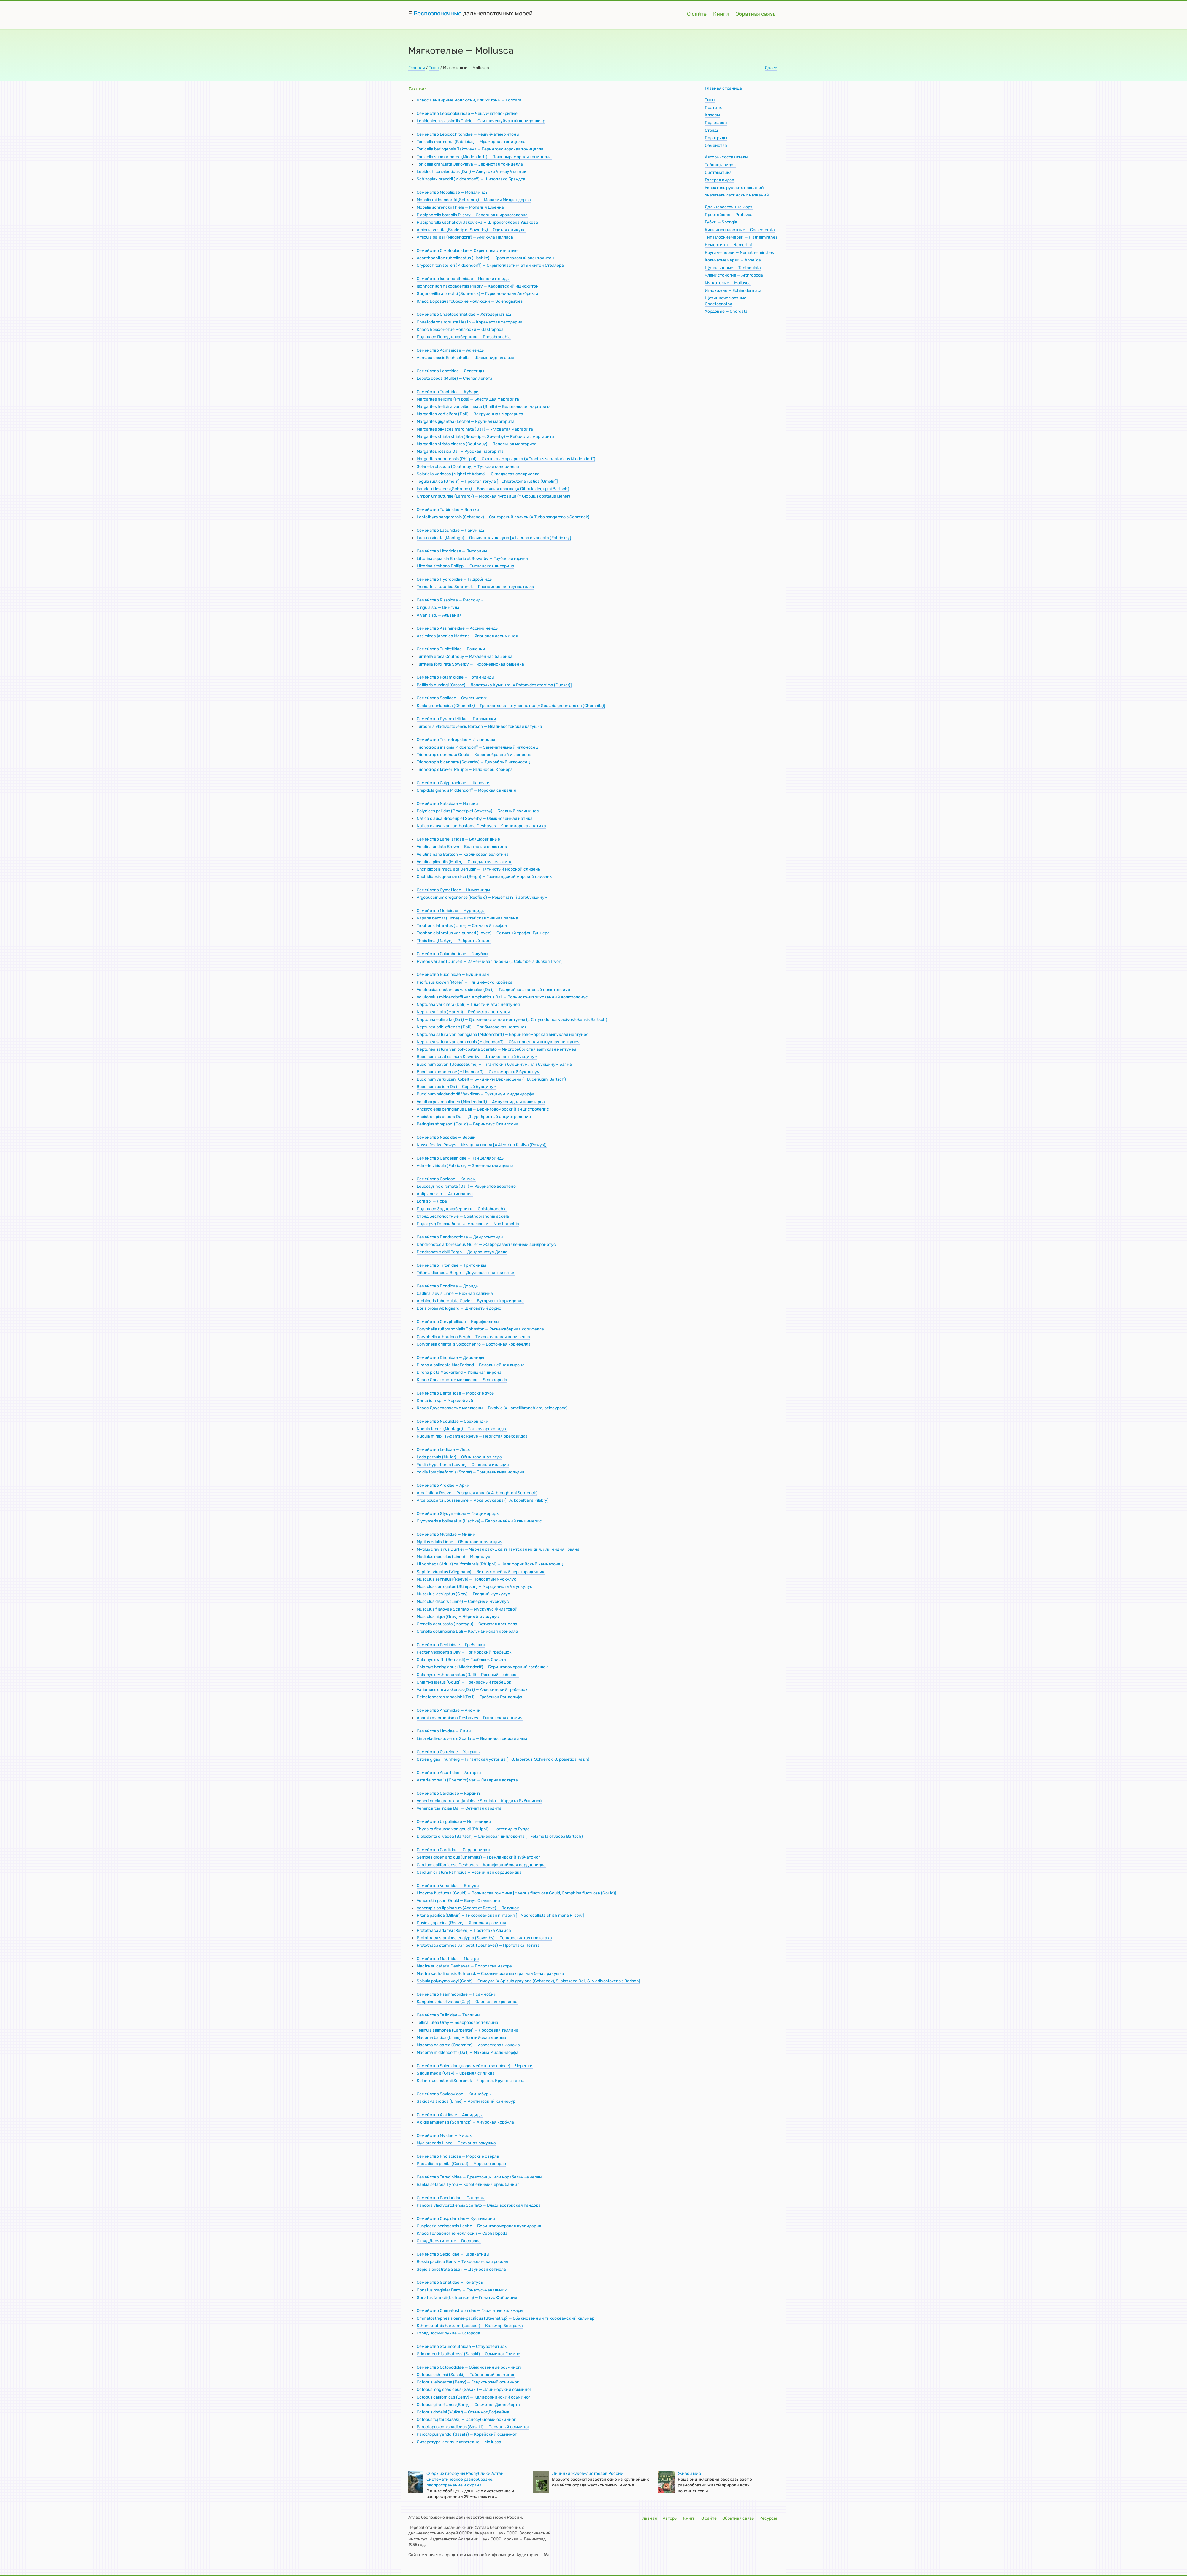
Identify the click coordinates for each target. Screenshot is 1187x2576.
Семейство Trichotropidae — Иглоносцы (456, 739)
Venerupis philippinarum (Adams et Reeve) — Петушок (468, 1907)
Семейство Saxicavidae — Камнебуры (454, 2094)
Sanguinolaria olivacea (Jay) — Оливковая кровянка (467, 2001)
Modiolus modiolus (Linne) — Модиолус (453, 1556)
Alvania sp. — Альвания (439, 615)
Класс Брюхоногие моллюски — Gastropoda (460, 329)
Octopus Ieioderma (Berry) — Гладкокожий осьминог (468, 2382)
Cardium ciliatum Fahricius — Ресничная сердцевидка (469, 1872)
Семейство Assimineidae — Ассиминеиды (458, 628)
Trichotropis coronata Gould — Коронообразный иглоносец (474, 754)
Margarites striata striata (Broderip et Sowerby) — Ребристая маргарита (485, 436)
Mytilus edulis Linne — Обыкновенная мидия (459, 1541)
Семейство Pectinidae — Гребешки (451, 1644)
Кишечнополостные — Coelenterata (740, 229)
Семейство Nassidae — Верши (446, 1137)
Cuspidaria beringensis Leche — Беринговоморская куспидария (479, 2226)
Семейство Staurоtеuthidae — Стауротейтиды (462, 2346)
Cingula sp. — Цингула (438, 607)
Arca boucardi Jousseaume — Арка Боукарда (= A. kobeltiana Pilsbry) (483, 1500)
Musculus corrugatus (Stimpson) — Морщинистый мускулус (474, 1586)
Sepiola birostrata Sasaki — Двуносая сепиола (461, 2269)
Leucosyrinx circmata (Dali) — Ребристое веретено (466, 1186)
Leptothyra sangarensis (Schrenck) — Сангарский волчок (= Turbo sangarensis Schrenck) (503, 517)
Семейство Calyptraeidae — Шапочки (453, 782)
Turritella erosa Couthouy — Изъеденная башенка (464, 656)
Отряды (712, 130)
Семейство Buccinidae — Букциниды (453, 974)
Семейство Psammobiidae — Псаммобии (456, 1994)
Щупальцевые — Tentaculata (733, 267)
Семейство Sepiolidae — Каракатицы (453, 2254)
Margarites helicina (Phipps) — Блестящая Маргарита (468, 399)
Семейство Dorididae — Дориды (448, 1286)
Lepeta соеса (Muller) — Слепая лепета (454, 378)
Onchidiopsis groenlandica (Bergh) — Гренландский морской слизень (484, 876)
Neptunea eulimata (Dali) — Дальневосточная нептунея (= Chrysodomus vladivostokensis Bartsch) (512, 1019)
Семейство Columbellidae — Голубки (452, 953)
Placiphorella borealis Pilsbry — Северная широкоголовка (472, 214)
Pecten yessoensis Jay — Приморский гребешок (464, 1652)
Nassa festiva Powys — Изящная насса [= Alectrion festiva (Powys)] (482, 1144)
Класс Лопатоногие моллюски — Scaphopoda (462, 1379)
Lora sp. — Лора (432, 1201)
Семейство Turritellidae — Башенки (451, 649)
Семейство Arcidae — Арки (443, 1485)
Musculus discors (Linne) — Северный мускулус (463, 1601)
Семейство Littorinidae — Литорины (452, 551)
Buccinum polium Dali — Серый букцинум (456, 1086)
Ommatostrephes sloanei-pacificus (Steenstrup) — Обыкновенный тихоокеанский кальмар (505, 2318)
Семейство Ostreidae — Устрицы (448, 1751)
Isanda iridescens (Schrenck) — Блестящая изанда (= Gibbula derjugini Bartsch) (493, 488)
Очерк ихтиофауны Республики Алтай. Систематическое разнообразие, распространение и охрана (465, 2479)
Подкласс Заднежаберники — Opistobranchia (462, 1208)
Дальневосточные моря (729, 206)
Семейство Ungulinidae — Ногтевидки (454, 1821)
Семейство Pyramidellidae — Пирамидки (456, 718)
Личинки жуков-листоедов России (587, 2473)
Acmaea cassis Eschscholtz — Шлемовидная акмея (467, 357)
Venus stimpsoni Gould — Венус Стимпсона (458, 1900)
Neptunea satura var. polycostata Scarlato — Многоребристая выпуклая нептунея (496, 1049)
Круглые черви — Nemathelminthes (739, 252)
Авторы (670, 2518)
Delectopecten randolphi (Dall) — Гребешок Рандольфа (469, 1697)
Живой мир (689, 2473)
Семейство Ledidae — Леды (444, 1449)
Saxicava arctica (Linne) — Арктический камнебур (466, 2101)
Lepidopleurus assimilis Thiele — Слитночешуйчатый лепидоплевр (481, 120)
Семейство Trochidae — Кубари (448, 391)
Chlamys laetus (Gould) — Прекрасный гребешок (464, 1682)
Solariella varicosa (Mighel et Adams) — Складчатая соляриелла (478, 474)
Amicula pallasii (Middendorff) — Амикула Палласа (465, 237)
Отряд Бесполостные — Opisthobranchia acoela (463, 1216)
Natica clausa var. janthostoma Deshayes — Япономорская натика (481, 825)
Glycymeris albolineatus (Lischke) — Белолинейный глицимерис (479, 1521)
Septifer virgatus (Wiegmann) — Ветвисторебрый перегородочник (481, 1571)
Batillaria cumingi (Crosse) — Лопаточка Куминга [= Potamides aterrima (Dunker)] (494, 684)
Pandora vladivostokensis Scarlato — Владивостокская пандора (479, 2205)
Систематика (718, 172)
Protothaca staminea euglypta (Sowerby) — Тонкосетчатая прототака (484, 1937)
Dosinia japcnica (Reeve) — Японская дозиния (461, 1922)
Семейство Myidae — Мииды (444, 2135)
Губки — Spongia (721, 222)
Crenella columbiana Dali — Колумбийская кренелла (467, 1631)
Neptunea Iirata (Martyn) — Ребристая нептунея (463, 1011)
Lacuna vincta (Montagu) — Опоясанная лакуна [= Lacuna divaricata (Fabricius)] (494, 537)
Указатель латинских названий (737, 195)
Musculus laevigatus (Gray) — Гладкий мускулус (463, 1594)
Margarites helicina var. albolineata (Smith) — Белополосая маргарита (484, 406)
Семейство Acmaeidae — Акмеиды (451, 350)
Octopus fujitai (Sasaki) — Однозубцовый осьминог (466, 2419)
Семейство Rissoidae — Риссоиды (450, 600)
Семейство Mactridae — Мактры (448, 1958)
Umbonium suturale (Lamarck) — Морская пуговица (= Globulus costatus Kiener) (493, 496)
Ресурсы (768, 2518)
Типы (434, 67)
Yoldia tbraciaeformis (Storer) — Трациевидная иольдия (470, 1472)
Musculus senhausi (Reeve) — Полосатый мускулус (466, 1579)
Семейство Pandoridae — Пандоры (451, 2197)
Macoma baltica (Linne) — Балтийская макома (461, 2037)
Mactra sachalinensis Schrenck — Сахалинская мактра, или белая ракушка (490, 1973)
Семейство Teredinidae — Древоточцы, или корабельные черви (479, 2177)
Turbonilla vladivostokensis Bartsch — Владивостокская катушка (479, 726)
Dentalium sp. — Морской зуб (445, 1400)
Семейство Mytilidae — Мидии (446, 1534)
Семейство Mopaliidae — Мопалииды (452, 192)
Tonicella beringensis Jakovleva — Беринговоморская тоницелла (480, 149)
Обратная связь (755, 14)
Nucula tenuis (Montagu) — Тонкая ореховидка (462, 1428)
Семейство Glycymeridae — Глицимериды (458, 1513)
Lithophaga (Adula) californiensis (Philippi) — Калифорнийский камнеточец (490, 1564)
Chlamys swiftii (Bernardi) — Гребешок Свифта (461, 1659)
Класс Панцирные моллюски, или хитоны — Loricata (469, 100)
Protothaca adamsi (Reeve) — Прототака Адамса (464, 1930)
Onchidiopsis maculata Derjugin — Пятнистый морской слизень (478, 869)
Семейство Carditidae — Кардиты (449, 1793)
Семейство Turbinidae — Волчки (448, 509)
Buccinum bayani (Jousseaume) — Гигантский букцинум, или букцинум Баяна (494, 1064)
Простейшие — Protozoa (729, 214)
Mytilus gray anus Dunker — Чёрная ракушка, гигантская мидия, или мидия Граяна (498, 1549)
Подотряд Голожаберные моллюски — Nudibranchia (468, 1223)
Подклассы (716, 122)
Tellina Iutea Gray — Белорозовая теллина (457, 2022)
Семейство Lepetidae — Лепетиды (450, 371)
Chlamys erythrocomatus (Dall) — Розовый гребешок (468, 1674)
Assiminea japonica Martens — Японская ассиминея (467, 636)
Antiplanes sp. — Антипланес (445, 1193)
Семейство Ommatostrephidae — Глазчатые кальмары (470, 2310)
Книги (721, 14)
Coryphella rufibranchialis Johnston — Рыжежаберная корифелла (480, 1329)
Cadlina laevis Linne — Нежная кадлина (455, 1293)
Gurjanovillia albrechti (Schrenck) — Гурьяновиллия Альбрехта (477, 293)
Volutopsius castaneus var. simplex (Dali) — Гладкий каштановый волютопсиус (493, 989)
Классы (712, 114)
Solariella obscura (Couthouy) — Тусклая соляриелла (468, 466)
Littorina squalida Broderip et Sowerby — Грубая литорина (472, 558)
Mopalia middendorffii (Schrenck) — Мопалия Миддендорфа (474, 199)
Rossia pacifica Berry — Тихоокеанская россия (462, 2261)
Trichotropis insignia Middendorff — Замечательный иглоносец (477, 747)
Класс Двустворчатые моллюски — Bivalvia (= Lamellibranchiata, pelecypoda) (492, 1408)
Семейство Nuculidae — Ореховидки (452, 1421)
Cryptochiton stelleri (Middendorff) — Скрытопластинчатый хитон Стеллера (490, 265)
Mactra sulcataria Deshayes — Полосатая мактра (464, 1966)
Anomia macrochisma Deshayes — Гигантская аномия (470, 1717)
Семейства (716, 145)
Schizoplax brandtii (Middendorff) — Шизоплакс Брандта (471, 179)
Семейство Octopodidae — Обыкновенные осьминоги (470, 2367)
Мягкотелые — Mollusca (728, 282)
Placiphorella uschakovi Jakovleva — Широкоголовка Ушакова (477, 222)
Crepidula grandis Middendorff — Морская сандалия (466, 790)
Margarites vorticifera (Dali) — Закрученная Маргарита (470, 414)
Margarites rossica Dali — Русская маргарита (460, 451)
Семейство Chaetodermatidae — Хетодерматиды (464, 314)
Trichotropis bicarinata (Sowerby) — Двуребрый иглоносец (473, 762)
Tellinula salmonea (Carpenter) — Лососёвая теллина (467, 2030)
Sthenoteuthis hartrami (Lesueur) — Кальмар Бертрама (470, 2325)
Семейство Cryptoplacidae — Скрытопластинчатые (467, 250)
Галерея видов (719, 179)
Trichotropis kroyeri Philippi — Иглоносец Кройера (465, 769)
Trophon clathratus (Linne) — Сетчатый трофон (462, 925)
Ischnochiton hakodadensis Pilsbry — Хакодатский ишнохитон (478, 286)
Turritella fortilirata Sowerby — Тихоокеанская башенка (470, 664)
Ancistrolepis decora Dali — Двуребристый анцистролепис (474, 1116)
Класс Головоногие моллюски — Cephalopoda (462, 2233)
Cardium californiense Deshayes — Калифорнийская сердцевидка (481, 1864)
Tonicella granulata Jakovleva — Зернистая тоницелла (470, 164)
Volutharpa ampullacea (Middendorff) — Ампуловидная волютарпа (481, 1101)
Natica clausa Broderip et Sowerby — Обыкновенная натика (475, 818)
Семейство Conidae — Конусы (446, 1178)
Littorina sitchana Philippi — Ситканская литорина (465, 565)
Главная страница (723, 88)
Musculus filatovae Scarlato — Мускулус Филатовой (467, 1609)
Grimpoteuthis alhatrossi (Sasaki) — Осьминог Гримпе (468, 2353)
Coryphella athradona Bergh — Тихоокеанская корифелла (473, 1336)
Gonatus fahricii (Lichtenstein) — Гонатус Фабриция (467, 2297)
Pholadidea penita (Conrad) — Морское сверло (461, 2163)
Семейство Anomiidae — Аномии (449, 1710)
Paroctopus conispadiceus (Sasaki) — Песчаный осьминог (473, 2426)
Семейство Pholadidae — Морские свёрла (458, 2156)
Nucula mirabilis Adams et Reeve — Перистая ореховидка (472, 1436)
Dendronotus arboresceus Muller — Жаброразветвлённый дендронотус (486, 1244)
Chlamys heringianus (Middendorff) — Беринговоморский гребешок (482, 1667)
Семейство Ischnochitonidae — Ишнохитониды (463, 278)
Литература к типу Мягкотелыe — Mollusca (459, 2442)
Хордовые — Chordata (726, 311)
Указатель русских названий (734, 187)
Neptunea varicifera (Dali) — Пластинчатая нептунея (468, 1004)
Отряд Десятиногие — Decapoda (449, 2240)
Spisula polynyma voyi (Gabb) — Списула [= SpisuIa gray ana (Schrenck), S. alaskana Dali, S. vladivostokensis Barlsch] (528, 1980)
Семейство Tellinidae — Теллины (448, 2015)
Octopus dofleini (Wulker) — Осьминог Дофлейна (463, 2412)
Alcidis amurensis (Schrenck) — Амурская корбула (465, 2122)
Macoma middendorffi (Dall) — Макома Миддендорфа (467, 2052)
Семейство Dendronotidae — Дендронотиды (460, 1237)
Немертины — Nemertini (728, 244)
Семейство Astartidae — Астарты (449, 1772)
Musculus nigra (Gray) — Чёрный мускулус (458, 1616)
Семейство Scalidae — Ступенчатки (452, 698)
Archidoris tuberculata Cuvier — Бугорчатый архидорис (470, 1300)
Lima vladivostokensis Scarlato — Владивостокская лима (472, 1738)
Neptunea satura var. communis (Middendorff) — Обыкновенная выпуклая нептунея (498, 1041)
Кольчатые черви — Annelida (733, 260)
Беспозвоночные (437, 13)
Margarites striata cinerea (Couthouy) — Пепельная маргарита (477, 444)
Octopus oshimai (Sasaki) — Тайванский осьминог (466, 2374)
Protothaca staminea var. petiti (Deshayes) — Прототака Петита (478, 1945)
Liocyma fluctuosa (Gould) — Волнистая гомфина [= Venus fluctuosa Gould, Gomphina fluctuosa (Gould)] (516, 1893)
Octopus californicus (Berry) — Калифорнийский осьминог (473, 2397)
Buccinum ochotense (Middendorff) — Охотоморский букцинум (478, 1071)
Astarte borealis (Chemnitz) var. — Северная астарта (467, 1780)
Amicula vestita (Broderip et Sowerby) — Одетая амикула (471, 229)
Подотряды (716, 137)
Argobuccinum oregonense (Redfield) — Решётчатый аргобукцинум (482, 897)
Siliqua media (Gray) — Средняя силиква (456, 2073)
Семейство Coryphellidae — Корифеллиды (458, 1321)
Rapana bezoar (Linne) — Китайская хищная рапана (467, 918)
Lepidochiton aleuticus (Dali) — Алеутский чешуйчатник (471, 171)
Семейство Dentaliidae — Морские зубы (456, 1393)
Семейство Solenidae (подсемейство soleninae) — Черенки (475, 2065)
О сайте (697, 14)
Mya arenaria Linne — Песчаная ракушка (456, 2142)
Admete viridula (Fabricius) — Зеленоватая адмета (465, 1165)
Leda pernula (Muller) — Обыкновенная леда (459, 1456)
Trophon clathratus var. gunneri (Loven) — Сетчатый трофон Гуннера (483, 933)
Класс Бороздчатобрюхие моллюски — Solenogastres (470, 301)
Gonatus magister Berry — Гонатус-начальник (462, 2290)
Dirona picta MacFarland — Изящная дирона (459, 1372)
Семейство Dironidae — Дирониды (450, 1357)
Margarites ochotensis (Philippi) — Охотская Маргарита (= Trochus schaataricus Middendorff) (506, 458)
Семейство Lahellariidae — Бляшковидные (458, 839)
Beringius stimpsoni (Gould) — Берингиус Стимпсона (467, 1124)
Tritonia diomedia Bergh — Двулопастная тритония (466, 1272)
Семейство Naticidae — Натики (447, 803)
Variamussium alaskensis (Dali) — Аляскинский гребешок (472, 1689)
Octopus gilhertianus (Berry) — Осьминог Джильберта (468, 2404)
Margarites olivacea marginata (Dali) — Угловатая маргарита (475, 429)
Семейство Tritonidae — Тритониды (451, 1265)
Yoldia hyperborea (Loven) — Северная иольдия (463, 1464)
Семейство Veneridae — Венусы (448, 1885)
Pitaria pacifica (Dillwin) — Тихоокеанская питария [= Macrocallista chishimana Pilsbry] (500, 1915)
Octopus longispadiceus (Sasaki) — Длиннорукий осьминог (474, 2389)
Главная (416, 67)
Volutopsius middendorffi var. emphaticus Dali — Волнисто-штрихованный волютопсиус (502, 997)
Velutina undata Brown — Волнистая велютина (462, 846)
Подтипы (714, 107)
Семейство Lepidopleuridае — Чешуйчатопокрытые (467, 113)
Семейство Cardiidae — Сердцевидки (453, 1849)
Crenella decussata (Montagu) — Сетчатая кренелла (467, 1624)
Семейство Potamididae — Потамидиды (455, 677)
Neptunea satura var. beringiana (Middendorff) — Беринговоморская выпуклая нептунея (502, 1034)
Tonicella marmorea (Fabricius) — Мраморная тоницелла (471, 141)
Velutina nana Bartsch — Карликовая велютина (463, 854)
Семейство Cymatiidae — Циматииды (453, 889)
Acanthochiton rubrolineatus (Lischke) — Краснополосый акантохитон (485, 258)
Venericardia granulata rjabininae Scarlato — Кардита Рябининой (479, 1800)
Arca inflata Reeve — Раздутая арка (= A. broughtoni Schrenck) (477, 1492)
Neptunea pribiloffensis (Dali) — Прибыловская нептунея (472, 1027)
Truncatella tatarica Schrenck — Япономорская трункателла (475, 586)
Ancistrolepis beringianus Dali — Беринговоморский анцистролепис (483, 1109)
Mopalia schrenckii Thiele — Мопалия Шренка (460, 207)
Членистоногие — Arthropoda (734, 275)
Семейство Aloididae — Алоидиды (450, 2114)
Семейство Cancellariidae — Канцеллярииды (460, 1158)
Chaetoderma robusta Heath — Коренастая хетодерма (470, 322)
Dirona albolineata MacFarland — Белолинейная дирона (471, 1365)
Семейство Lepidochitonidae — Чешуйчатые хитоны (468, 134)
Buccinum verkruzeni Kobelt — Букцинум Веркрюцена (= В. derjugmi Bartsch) (491, 1079)
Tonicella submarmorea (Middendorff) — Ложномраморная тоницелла (484, 156)
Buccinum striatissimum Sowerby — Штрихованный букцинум (477, 1056)
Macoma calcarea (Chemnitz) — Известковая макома (468, 2045)
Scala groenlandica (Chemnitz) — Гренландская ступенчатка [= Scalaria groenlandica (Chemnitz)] (511, 705)
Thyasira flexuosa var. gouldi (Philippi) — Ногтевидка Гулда (473, 1829)
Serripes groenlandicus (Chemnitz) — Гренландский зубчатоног (478, 1857)
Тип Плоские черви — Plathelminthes (741, 237)
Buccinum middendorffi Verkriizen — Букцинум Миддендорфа (475, 1094)
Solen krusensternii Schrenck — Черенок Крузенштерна (471, 2080)
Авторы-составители (726, 157)
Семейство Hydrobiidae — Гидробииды (455, 579)
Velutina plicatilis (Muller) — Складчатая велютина (464, 861)
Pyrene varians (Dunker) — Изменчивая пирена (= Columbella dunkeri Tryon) (490, 961)
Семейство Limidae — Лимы (444, 1731)
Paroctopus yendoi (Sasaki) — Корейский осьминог (467, 2434)
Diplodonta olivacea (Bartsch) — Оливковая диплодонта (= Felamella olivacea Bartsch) (500, 1836)
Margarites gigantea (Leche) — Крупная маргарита (466, 421)
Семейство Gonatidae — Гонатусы (450, 2282)
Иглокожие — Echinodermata (733, 290)
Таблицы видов (720, 164)
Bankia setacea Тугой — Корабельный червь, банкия (468, 2184)
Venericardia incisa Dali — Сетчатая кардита (459, 1808)
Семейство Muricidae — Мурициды (451, 910)
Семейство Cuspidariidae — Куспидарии (456, 2218)
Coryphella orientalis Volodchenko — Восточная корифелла (474, 1344)
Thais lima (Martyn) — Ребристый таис (454, 940)
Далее (771, 67)
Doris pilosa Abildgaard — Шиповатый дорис (459, 1308)
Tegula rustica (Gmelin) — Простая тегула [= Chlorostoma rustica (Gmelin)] (487, 481)
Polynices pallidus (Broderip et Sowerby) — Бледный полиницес (478, 811)
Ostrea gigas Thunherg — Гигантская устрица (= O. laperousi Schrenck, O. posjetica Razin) (503, 1759)
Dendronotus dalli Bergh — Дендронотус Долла (462, 1251)
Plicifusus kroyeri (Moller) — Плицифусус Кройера (464, 982)
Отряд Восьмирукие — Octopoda (448, 2333)
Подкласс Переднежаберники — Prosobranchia (464, 336)
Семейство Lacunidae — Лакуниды (451, 530)
